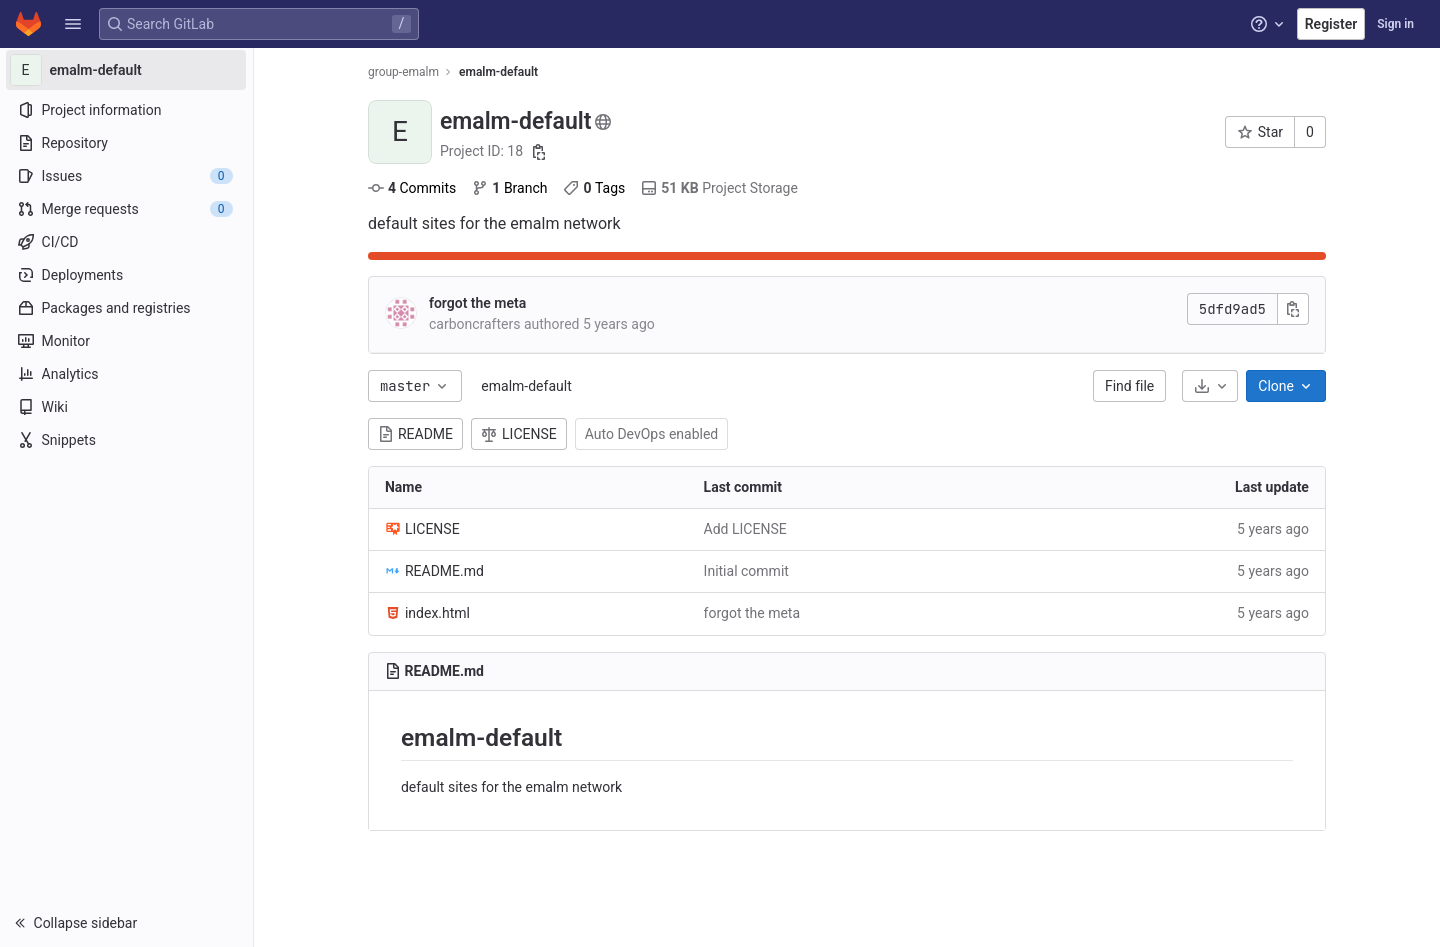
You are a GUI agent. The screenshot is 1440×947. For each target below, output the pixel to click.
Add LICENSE (746, 529)
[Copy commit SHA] (1294, 309)
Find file (1130, 386)
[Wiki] (127, 407)
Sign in (1395, 24)
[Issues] (127, 176)
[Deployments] (127, 275)
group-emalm (404, 72)
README (416, 434)
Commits (413, 188)
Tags (596, 188)
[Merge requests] (127, 209)
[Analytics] (127, 374)
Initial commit (747, 571)
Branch (510, 188)
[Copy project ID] (540, 152)
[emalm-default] (128, 70)
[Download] (1211, 386)
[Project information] (127, 110)
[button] (73, 24)
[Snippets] (127, 440)
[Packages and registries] (127, 308)
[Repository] (127, 143)
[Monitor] (127, 341)
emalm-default (527, 386)
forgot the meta (478, 303)
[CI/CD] (127, 242)
